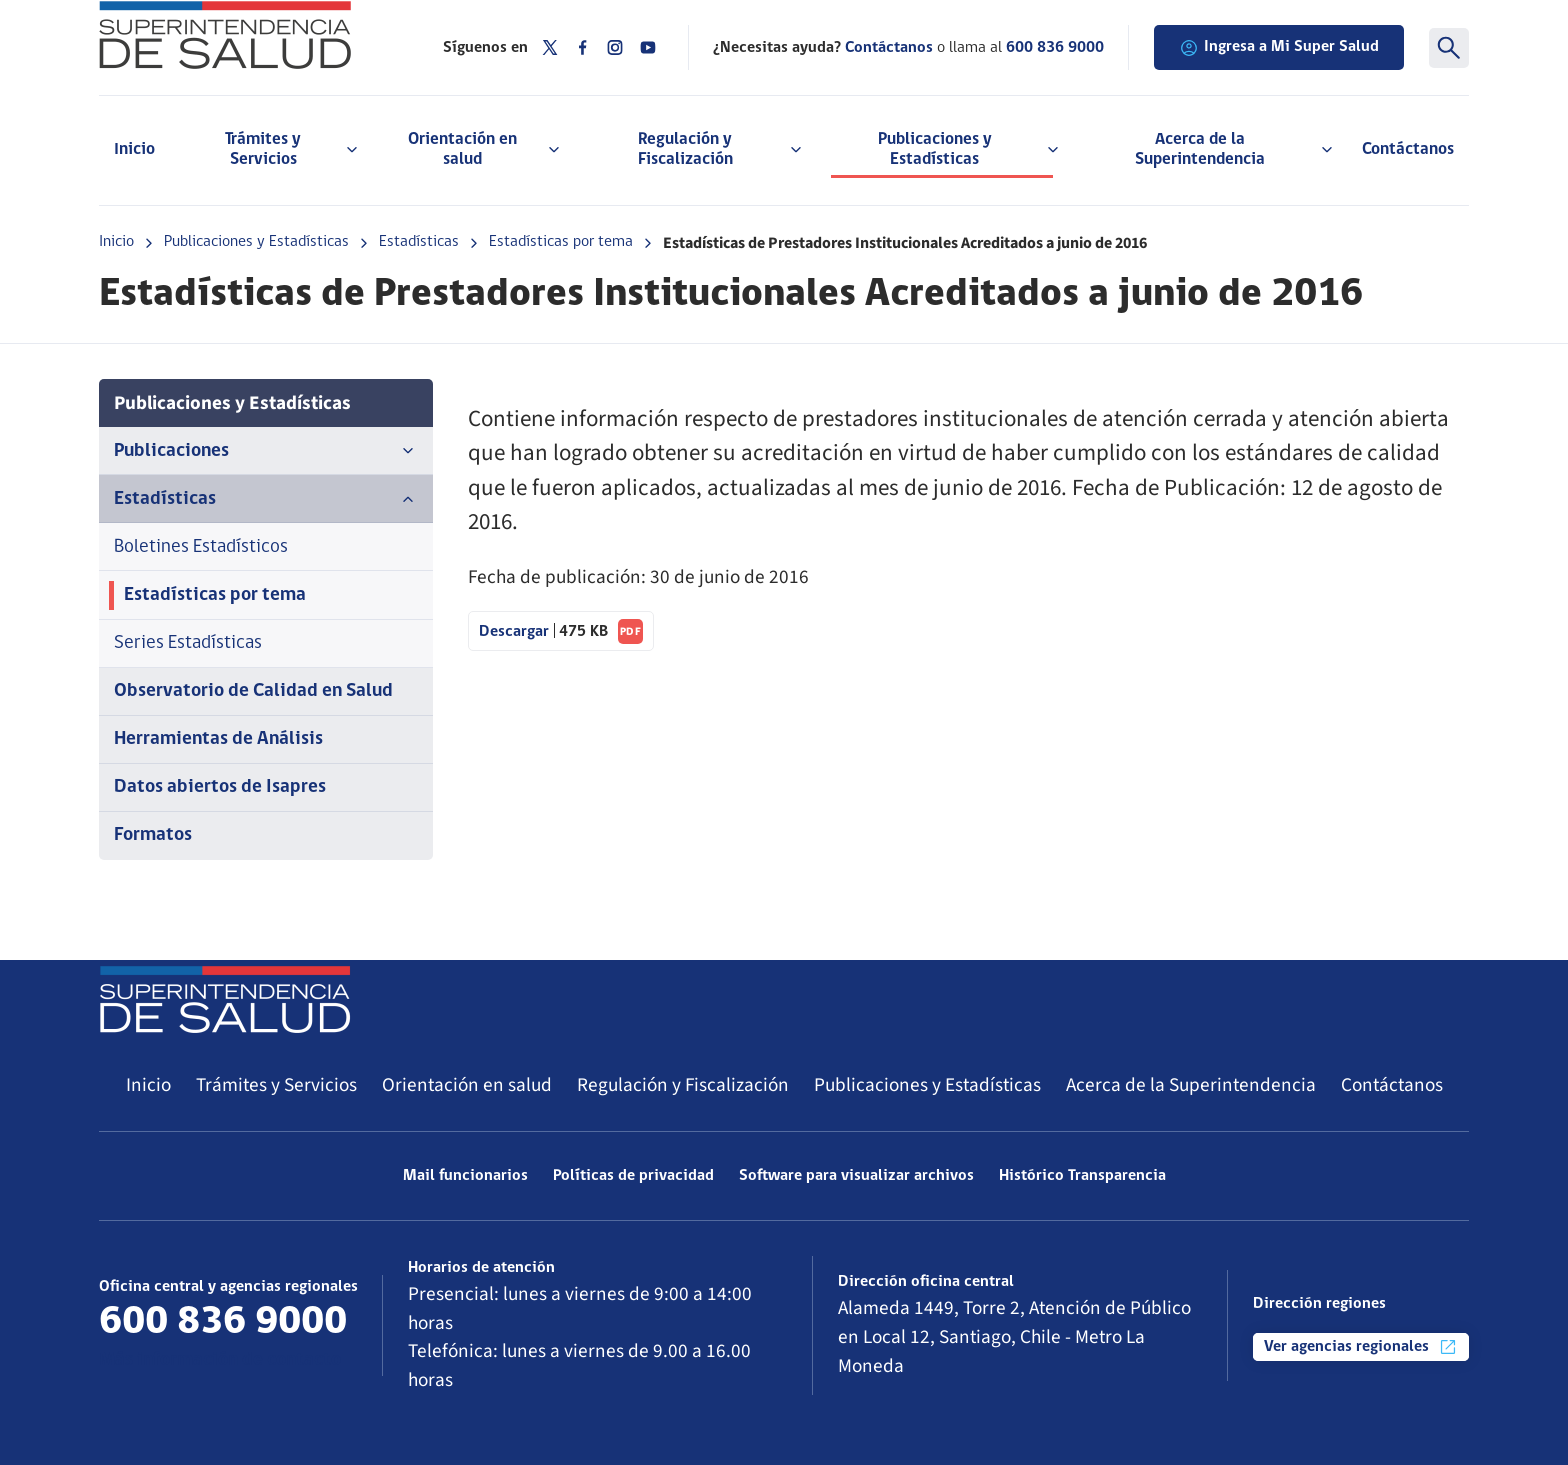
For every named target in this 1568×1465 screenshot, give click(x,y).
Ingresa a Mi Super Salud (1279, 48)
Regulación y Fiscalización (683, 1085)
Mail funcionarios (465, 1176)
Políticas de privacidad (633, 1176)
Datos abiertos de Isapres (220, 787)
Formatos (153, 835)
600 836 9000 (1055, 48)
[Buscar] (1449, 48)
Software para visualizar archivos (856, 1176)
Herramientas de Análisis (218, 739)
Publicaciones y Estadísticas (256, 242)
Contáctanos (1408, 149)
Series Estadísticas (188, 643)
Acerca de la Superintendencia (1191, 1085)
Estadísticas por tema (561, 242)
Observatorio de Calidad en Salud (253, 691)
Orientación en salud (467, 1085)
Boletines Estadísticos (201, 547)
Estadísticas (419, 242)
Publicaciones (266, 451)
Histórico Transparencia (1082, 1176)
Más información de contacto (220, 1360)
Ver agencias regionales (1361, 1347)
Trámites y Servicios (276, 1085)
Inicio (134, 149)
